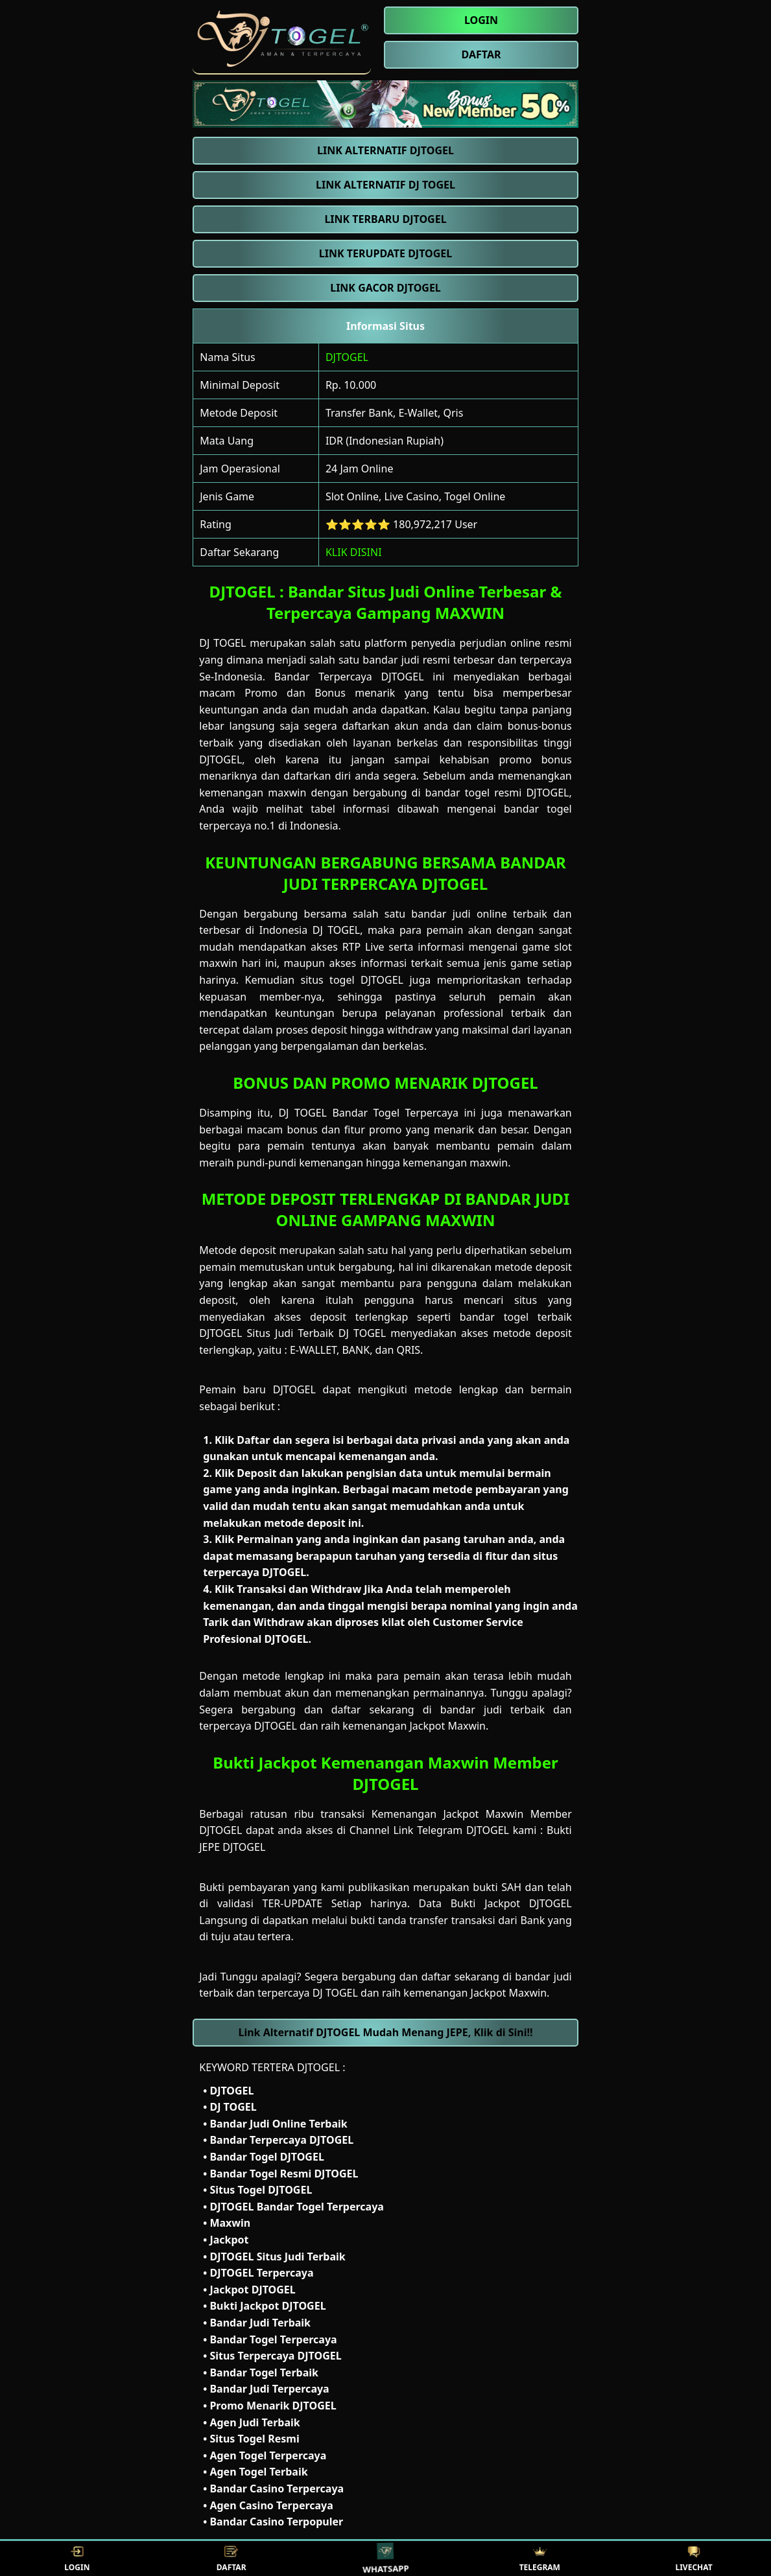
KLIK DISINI (354, 552)
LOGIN (76, 2558)
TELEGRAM (539, 2558)
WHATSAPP (385, 2558)
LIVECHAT (693, 2558)
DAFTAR (231, 2558)
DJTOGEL (347, 357)
